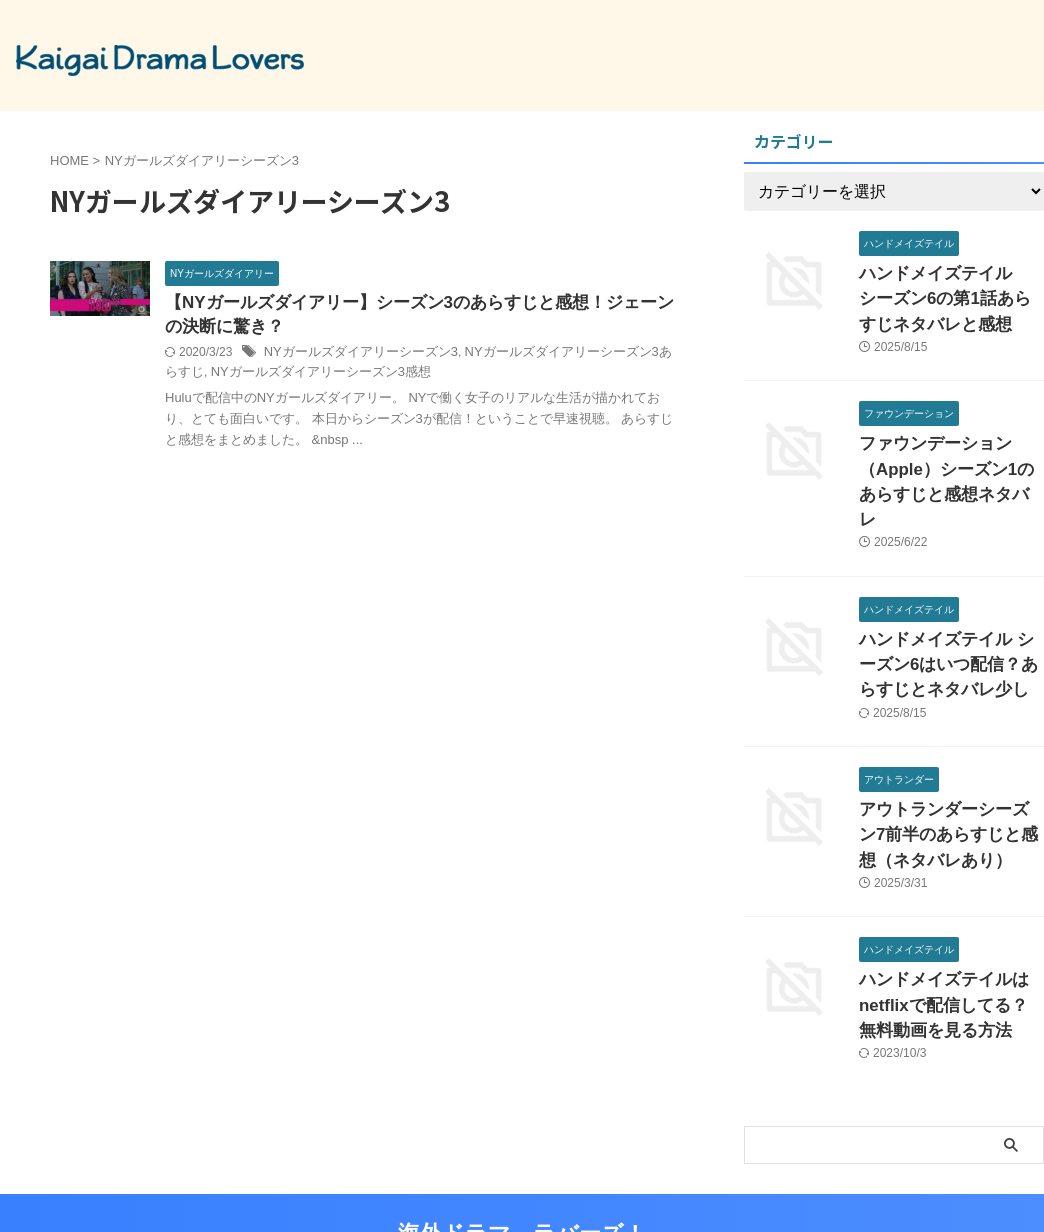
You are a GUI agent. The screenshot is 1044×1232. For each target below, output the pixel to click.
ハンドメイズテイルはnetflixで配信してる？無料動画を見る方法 (950, 942)
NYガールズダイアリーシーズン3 (353, 356)
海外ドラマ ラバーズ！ (522, 1166)
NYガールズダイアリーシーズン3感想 (285, 376)
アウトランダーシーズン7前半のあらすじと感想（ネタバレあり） (950, 780)
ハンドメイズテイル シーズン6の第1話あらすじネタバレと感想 (951, 294)
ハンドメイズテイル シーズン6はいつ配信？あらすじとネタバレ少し (947, 618)
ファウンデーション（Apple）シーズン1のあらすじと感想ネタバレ (946, 456)
